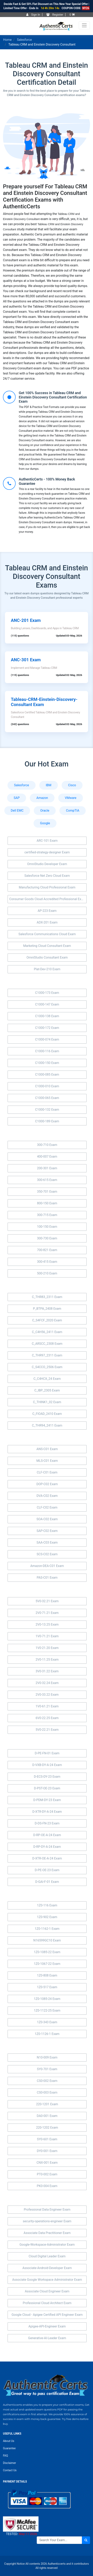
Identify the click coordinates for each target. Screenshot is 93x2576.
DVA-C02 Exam (47, 1496)
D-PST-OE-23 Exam (47, 1788)
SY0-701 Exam (47, 2069)
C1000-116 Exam (47, 1051)
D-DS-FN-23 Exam (47, 1823)
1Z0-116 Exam (47, 1905)
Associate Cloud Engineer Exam (47, 2291)
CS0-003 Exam (47, 2092)
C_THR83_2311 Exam (47, 1297)
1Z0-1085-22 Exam (47, 1952)
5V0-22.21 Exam (47, 1730)
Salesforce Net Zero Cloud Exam (47, 876)
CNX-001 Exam (47, 2162)
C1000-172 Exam (47, 1028)
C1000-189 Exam (47, 1121)
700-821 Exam (47, 1250)
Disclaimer (9, 2462)
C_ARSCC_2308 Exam (47, 1344)
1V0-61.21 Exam (47, 1706)
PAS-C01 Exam (47, 1577)
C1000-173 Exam (47, 993)
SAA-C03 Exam (47, 1542)
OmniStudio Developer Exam (47, 864)
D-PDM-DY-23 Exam (47, 1800)
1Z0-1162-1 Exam (47, 1929)
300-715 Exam (47, 1215)
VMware (70, 798)
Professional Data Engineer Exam (47, 2209)
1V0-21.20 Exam (47, 1648)
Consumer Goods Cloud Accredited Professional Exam (47, 899)
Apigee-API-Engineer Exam (47, 2326)
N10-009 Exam (47, 2057)
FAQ (5, 2455)
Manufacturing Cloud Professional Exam (47, 887)
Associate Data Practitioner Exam (47, 2233)
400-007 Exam (47, 1156)
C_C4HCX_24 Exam (47, 1379)
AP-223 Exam (47, 911)
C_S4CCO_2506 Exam (47, 1367)
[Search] (59, 2540)
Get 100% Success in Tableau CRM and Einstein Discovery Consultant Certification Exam (53, 397)
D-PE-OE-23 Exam (47, 1870)
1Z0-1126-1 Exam (47, 2034)
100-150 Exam (47, 1226)
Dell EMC (17, 810)
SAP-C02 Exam (47, 1531)
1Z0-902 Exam (47, 1917)
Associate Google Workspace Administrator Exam (47, 2280)
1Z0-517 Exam (47, 1987)
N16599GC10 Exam (47, 1940)
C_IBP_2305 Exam (47, 1390)
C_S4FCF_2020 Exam (47, 1320)
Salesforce (24, 40)
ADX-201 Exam (47, 922)
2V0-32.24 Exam (47, 1683)
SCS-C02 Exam (47, 1554)
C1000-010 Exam (47, 1086)
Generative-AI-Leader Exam (47, 2338)
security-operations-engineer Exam (47, 2221)
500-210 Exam (47, 1273)
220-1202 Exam (47, 2127)
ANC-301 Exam (26, 659)
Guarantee (9, 2448)
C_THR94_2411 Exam (47, 1425)
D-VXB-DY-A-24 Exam (47, 1765)
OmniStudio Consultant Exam (47, 957)
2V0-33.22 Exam (47, 1694)
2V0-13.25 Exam (47, 1624)
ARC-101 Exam (47, 840)
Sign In (33, 14)
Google (45, 823)
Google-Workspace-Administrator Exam (47, 2244)
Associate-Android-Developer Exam (47, 2268)
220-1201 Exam (47, 2104)
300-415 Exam (47, 1262)
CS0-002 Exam (47, 2081)
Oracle (44, 810)
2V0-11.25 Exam (47, 1659)
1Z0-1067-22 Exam (47, 1964)
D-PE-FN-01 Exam (47, 1753)
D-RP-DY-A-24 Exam (47, 1847)
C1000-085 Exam (47, 1074)
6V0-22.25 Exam (47, 1718)
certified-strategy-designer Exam (47, 852)
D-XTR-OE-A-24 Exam (47, 1858)
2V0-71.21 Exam (47, 1613)
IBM (48, 785)
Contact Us (10, 2470)
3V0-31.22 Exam (47, 1671)
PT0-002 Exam (47, 2174)
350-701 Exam (47, 1191)
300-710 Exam (47, 1145)
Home (7, 40)
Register (54, 14)
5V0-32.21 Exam (47, 1601)
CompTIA (72, 810)
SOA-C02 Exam (47, 1519)
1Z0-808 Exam (47, 1975)
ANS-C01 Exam (47, 1449)
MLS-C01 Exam (47, 1461)
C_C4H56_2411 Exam (47, 1332)
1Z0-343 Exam (47, 2022)
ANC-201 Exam (26, 620)
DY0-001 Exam (47, 2151)
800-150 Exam (47, 1203)
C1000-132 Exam (47, 1109)
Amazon (42, 798)
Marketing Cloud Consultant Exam (47, 946)
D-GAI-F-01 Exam (47, 1882)
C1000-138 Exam (47, 1016)
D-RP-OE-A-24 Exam (47, 1835)
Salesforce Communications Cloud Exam (47, 934)
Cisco (72, 785)
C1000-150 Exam (47, 1063)
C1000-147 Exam (47, 1004)
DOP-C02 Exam (47, 1484)
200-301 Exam (47, 1168)
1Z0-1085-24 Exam (47, 1999)
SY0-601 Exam (47, 2139)
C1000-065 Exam (47, 1098)
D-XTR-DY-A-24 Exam (47, 1812)
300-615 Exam (47, 1180)
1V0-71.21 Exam (47, 1636)
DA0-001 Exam (47, 2116)
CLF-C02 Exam (47, 1507)
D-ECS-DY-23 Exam (47, 1776)
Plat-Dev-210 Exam (47, 969)
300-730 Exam (47, 1238)
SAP (17, 798)
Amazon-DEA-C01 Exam (47, 1566)
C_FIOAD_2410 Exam (47, 1414)
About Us (8, 2441)
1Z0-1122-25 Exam (47, 2010)
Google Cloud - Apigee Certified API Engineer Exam (47, 2315)
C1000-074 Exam (47, 1039)
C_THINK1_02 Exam (47, 1402)
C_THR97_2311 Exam (47, 1355)
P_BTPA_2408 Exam (47, 1308)
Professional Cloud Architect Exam (47, 2303)
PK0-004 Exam (47, 2186)
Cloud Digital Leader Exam (47, 2256)
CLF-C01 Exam (47, 1472)
